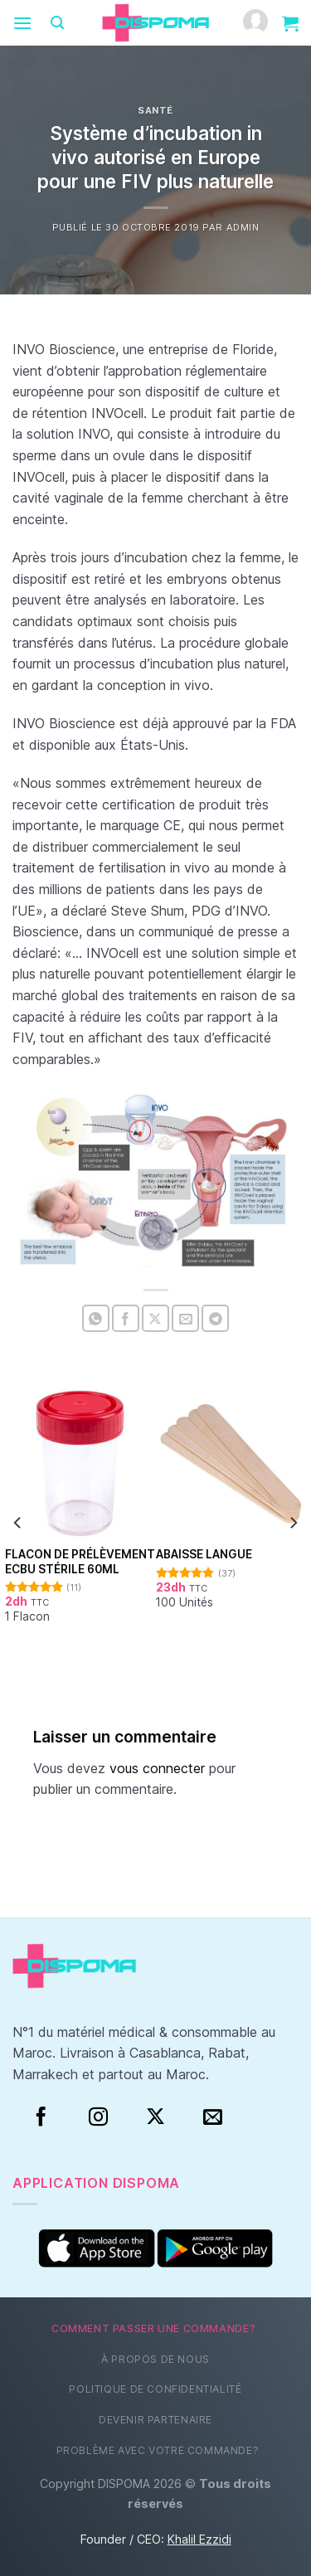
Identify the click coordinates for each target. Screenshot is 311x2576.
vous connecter (157, 1768)
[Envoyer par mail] (185, 1318)
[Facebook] (41, 2117)
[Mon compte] (255, 23)
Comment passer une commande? (153, 2328)
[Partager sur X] (155, 1318)
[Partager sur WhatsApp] (95, 1318)
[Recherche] (57, 23)
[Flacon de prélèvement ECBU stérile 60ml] (80, 1463)
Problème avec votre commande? (158, 2450)
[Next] (292, 1522)
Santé (155, 110)
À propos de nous (155, 2359)
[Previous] (18, 1522)
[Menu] (22, 22)
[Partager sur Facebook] (125, 1318)
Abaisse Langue (204, 1554)
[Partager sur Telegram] (215, 1318)
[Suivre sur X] (155, 2117)
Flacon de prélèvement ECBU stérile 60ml (80, 1562)
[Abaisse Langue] (231, 1463)
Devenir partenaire (155, 2419)
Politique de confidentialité (155, 2389)
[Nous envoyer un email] (212, 2117)
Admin (243, 227)
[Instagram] (98, 2117)
